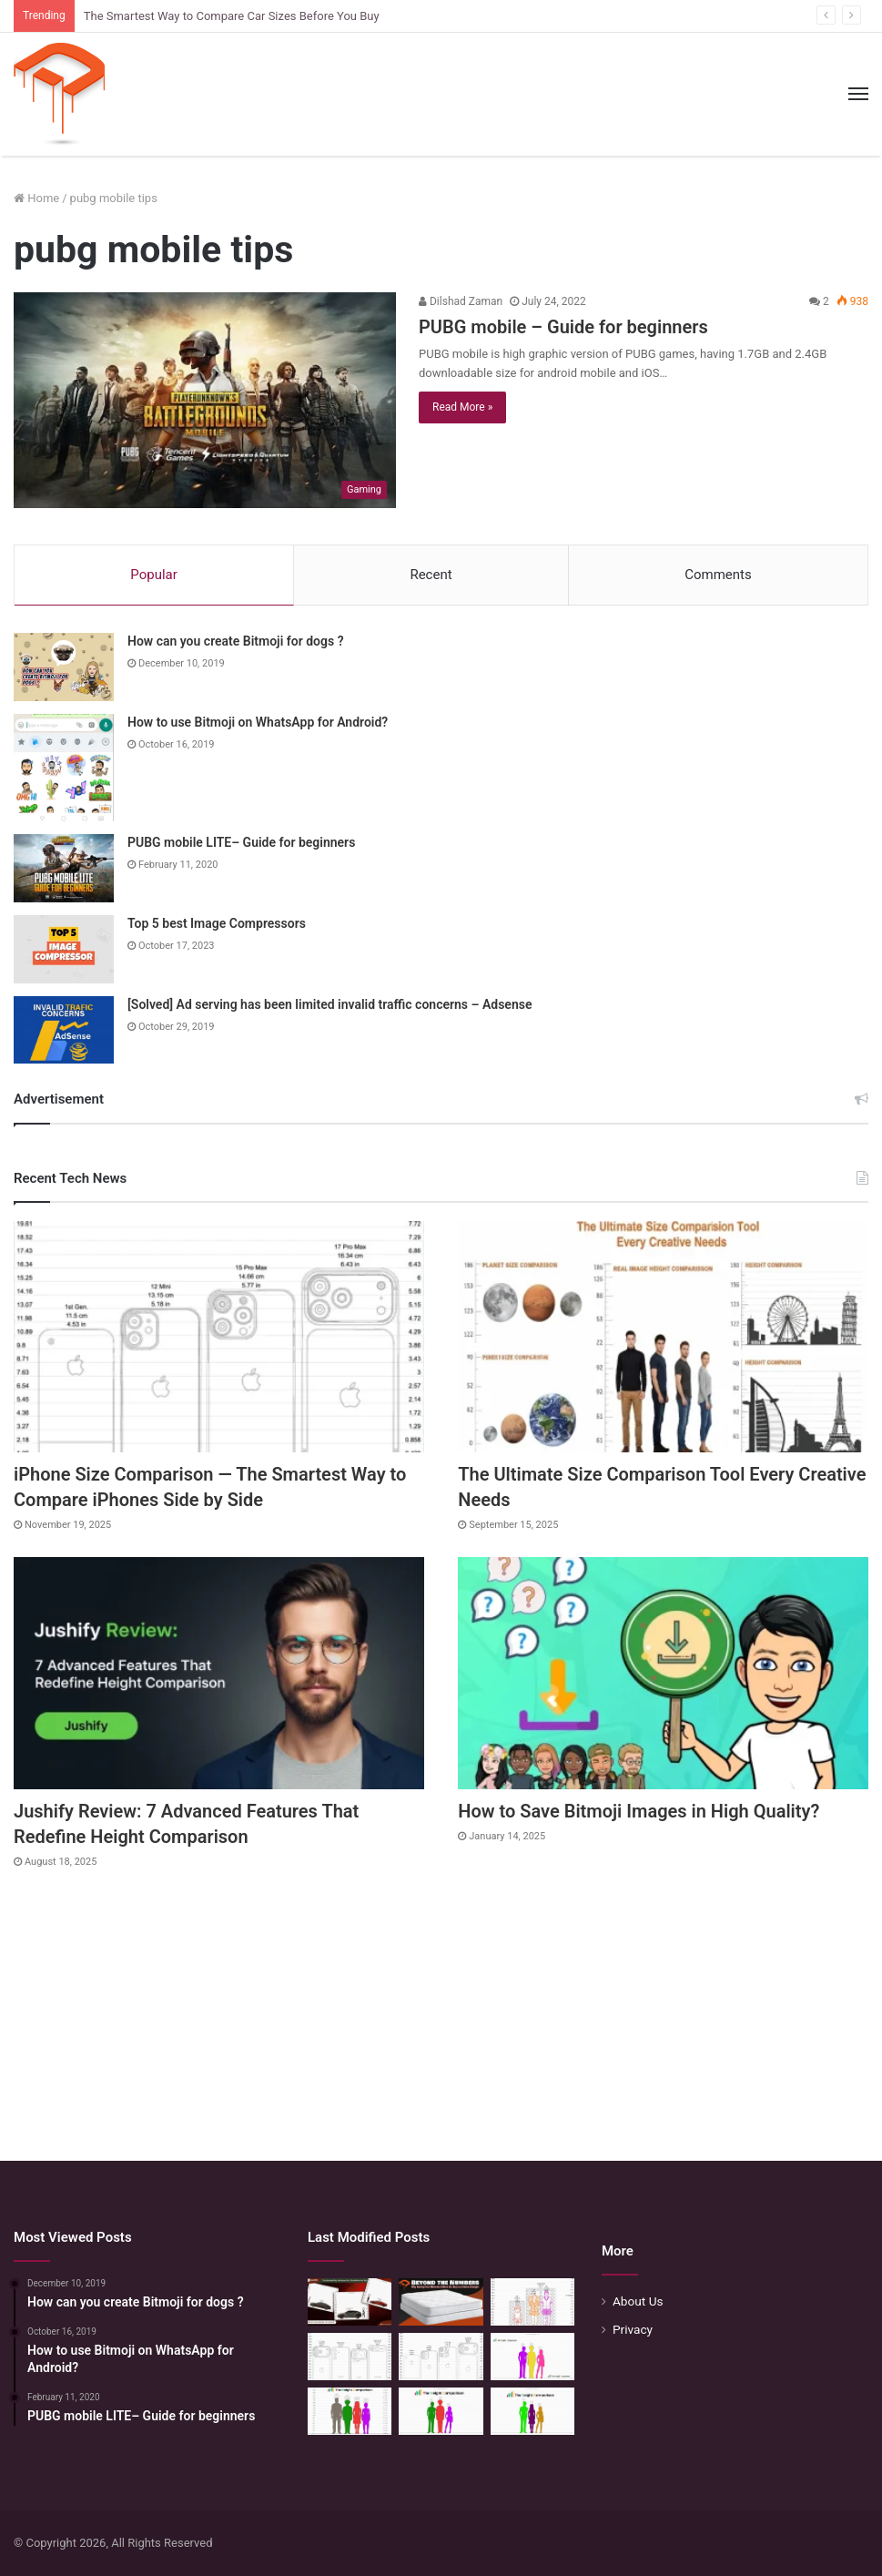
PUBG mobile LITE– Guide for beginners (241, 842)
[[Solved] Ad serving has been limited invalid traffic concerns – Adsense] (64, 1030)
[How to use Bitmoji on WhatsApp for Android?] (64, 767)
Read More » (462, 407)
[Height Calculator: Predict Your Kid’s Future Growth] (440, 2411)
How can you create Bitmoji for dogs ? (235, 641)
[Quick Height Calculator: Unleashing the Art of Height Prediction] (349, 2411)
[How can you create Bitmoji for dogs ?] (64, 667)
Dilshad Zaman (460, 301)
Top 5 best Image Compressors (216, 923)
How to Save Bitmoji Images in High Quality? (638, 1811)
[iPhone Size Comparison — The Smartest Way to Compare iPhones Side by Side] (219, 1336)
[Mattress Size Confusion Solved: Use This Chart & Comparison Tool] (532, 2302)
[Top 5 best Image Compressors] (64, 949)
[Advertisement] (441, 2006)
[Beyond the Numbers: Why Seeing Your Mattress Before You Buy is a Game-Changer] (440, 2302)
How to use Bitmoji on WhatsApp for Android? (257, 722)
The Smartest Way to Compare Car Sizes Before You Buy (232, 16)
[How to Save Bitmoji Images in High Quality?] (663, 1672)
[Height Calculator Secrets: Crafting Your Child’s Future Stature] (532, 2356)
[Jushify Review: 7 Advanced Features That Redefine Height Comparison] (219, 1672)
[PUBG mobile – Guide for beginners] (205, 400)
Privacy (633, 2329)
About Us (638, 2301)
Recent (430, 574)
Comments (718, 574)
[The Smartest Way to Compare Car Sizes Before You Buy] (349, 2302)
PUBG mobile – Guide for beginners (563, 327)
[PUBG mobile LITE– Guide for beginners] (64, 868)
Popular (153, 574)
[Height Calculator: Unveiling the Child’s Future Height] (532, 2411)
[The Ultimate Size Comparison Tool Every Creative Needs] (663, 1336)
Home (36, 198)
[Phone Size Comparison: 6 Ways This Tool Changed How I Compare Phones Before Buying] (349, 2356)
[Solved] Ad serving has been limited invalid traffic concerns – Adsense (329, 1004)
